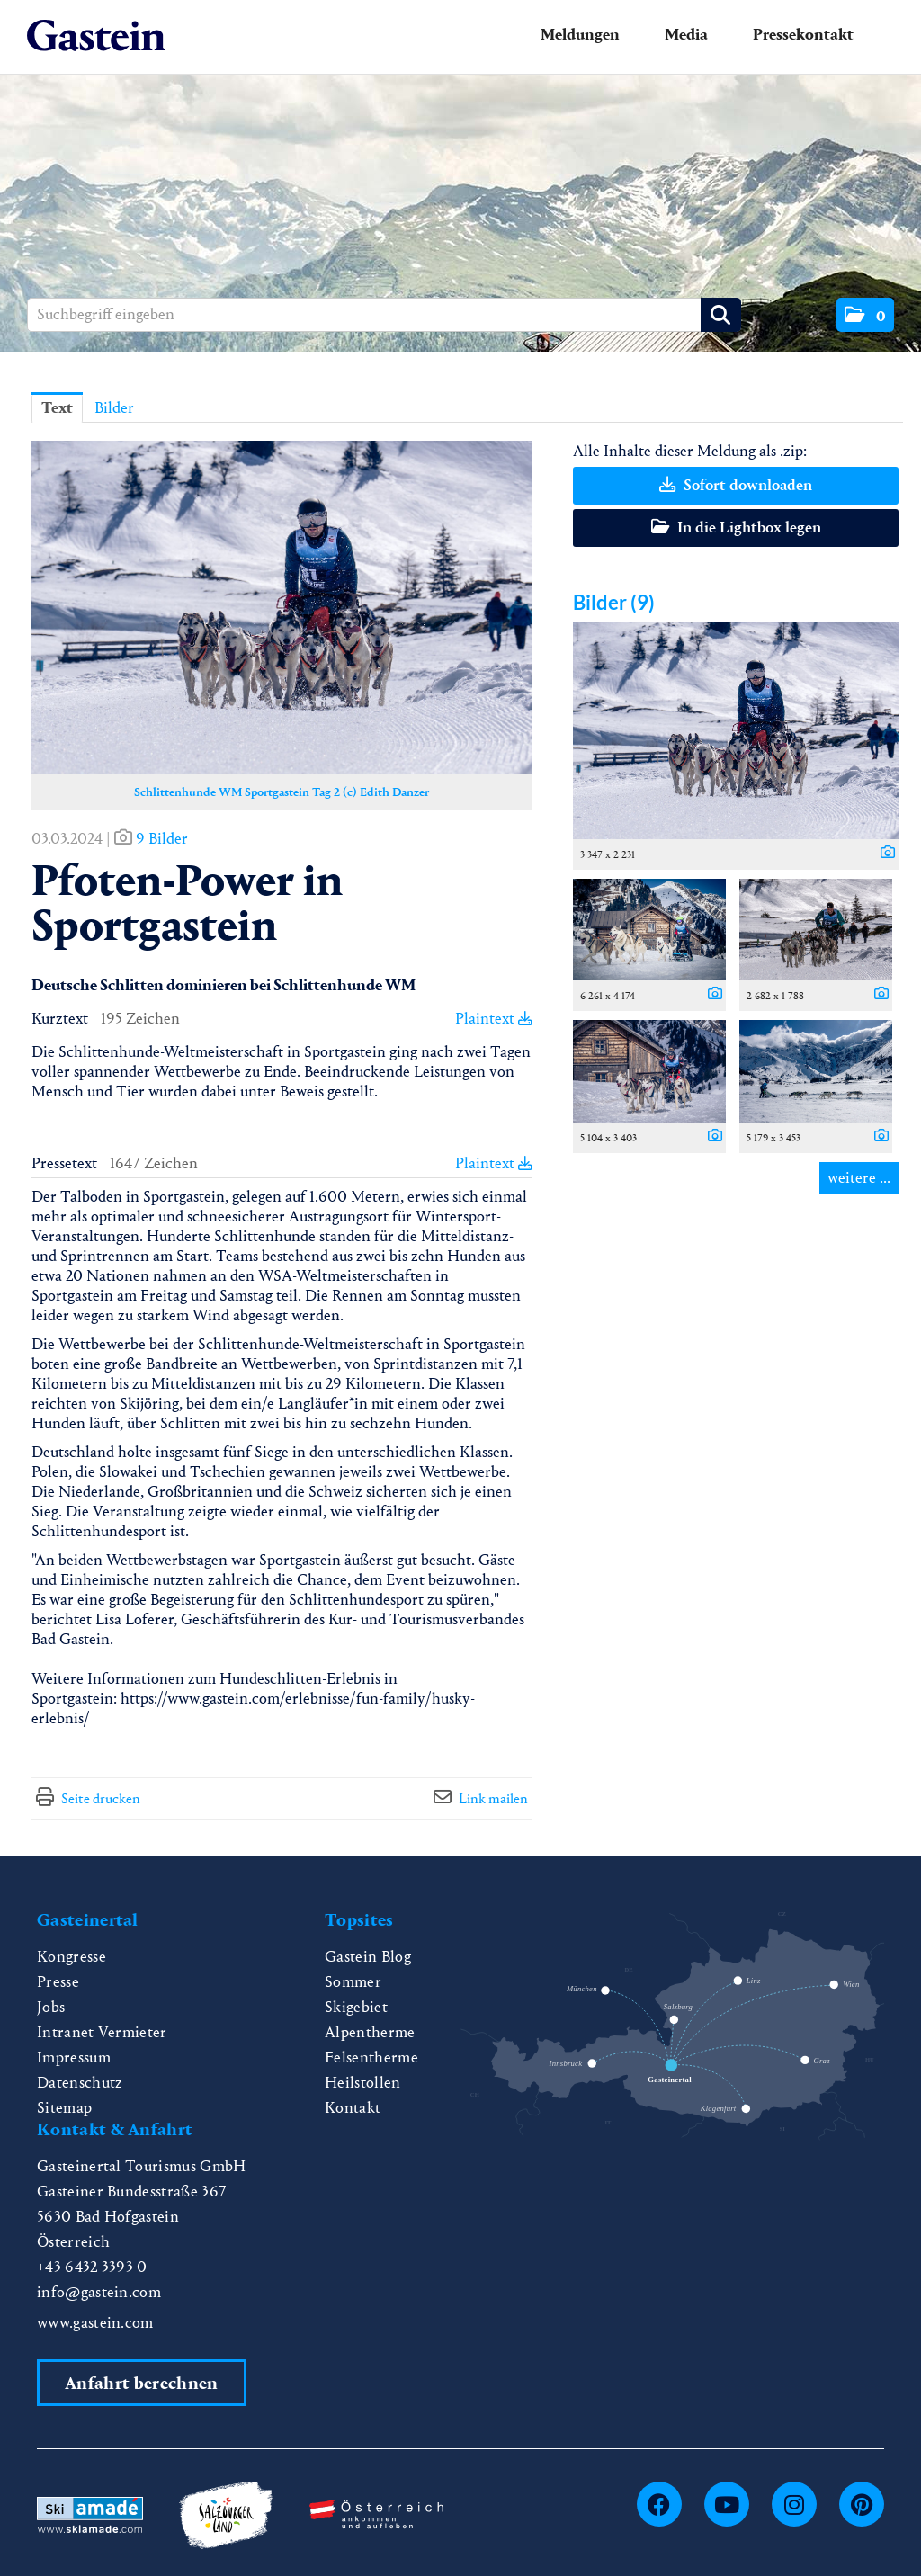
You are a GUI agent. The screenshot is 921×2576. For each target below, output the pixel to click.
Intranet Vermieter (102, 2032)
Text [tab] (57, 407)
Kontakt (352, 2107)
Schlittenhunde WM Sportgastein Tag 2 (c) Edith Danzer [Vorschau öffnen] (281, 792)
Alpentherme (370, 2032)
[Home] (96, 36)
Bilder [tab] (114, 407)
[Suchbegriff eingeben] (384, 315)
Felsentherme (371, 2057)
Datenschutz (80, 2082)
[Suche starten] (721, 315)
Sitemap (64, 2107)
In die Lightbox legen (736, 527)
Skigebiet (356, 2007)
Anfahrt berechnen (141, 2383)
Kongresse (71, 1956)
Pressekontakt (803, 34)
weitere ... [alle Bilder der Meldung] (858, 1177)
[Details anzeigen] (883, 853)
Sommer (353, 1981)
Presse (58, 1981)
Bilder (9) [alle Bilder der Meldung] (614, 602)
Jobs (51, 2007)
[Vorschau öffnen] (281, 607)
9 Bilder (162, 838)
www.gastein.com (95, 2322)
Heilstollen (363, 2082)
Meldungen (580, 34)
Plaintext (493, 1018)
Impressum (74, 2057)
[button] (865, 315)
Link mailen (493, 1798)
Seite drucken (100, 1798)
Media (686, 34)
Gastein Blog (368, 1956)
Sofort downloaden (735, 485)
